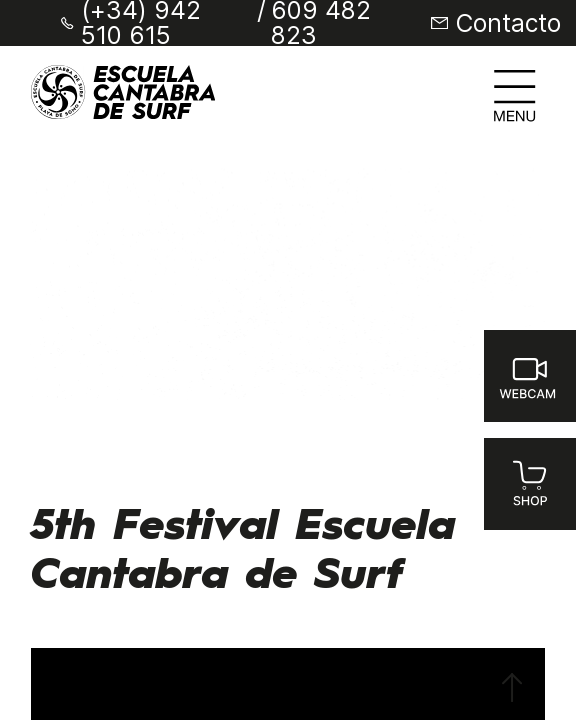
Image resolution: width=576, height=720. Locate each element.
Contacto (508, 23)
